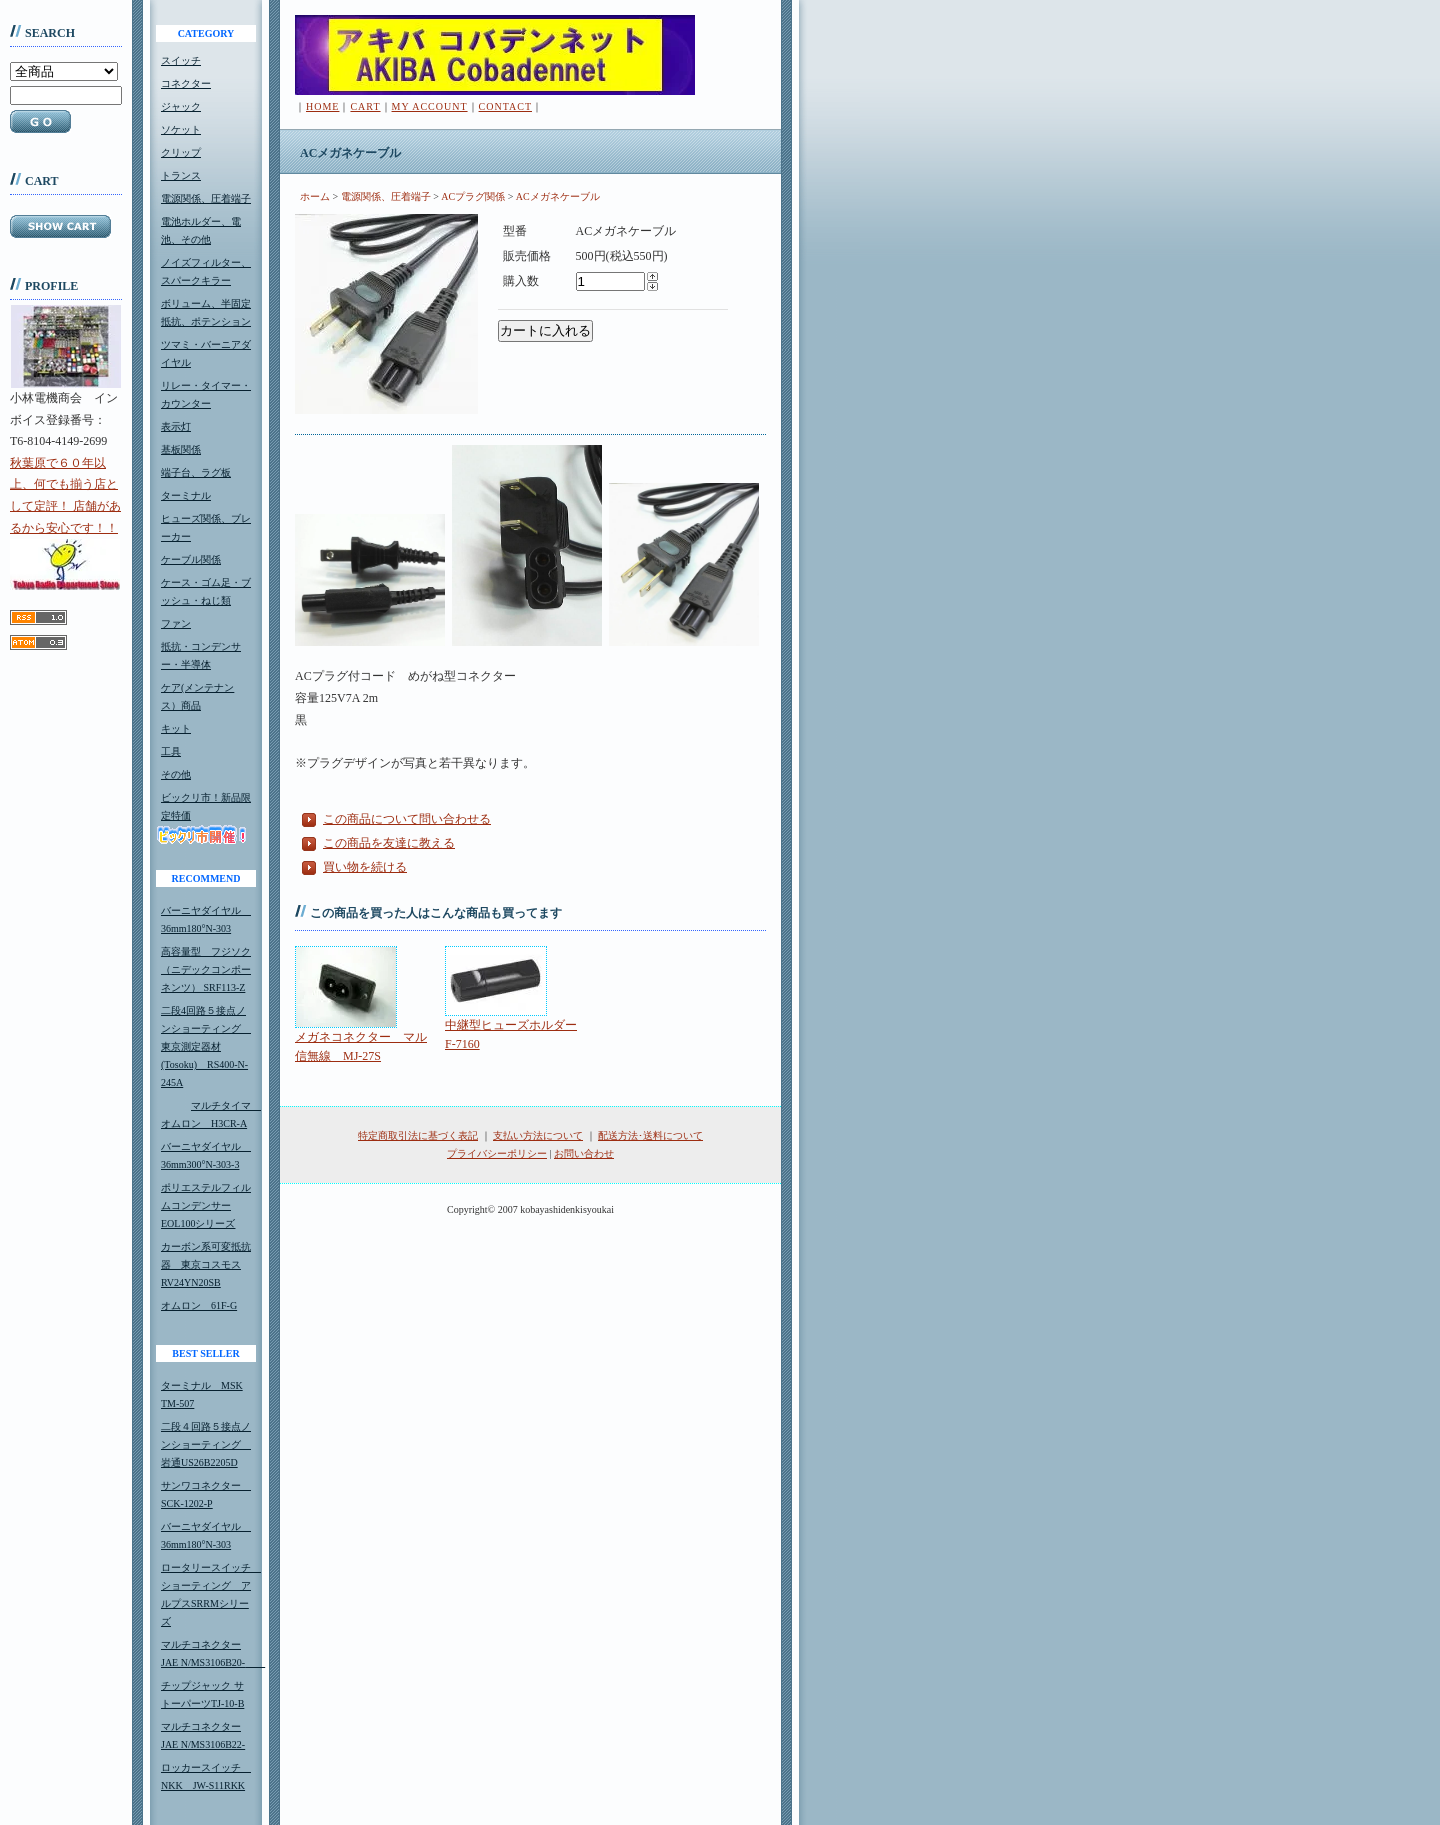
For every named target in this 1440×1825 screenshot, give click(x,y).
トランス (181, 175)
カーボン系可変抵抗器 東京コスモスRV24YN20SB (206, 1264)
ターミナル (186, 495)
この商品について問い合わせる (407, 819)
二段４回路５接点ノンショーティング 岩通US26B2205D (206, 1444)
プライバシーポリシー (497, 1153)
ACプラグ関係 (473, 196)
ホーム (315, 196)
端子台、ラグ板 (196, 472)
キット (176, 728)
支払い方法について (538, 1135)
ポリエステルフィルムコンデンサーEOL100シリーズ (206, 1205)
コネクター (186, 83)
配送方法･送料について (650, 1135)
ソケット (181, 129)
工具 (171, 751)
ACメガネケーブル (558, 196)
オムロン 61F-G (199, 1305)
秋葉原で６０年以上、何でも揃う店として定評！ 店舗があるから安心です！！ (65, 523)
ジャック (181, 106)
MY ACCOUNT (430, 106)
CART (365, 106)
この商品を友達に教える (389, 843)
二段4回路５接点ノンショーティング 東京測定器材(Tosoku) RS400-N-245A (206, 1046)
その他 (176, 774)
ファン (176, 623)
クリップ (181, 152)
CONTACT (505, 106)
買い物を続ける (365, 867)
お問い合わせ (584, 1153)
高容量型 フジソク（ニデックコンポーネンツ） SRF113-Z (206, 969)
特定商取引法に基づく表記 (418, 1135)
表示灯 (176, 426)
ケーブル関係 (191, 559)
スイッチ (181, 60)
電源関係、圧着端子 (206, 198)
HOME (322, 106)
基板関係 (181, 449)
